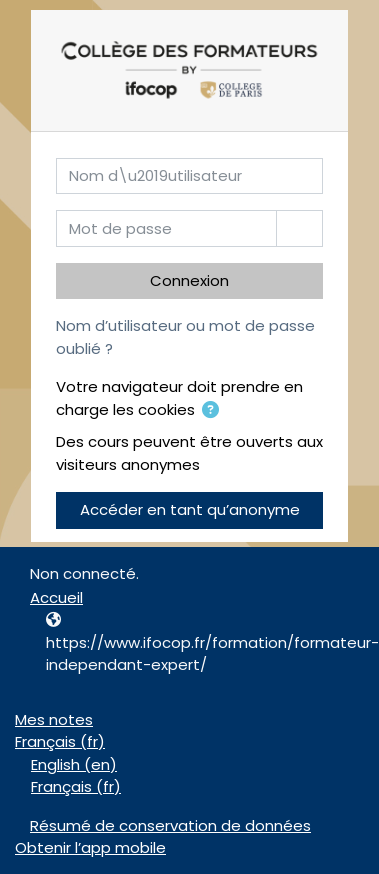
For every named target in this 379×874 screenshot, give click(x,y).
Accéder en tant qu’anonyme (190, 509)
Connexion (189, 280)
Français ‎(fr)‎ (60, 741)
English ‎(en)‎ (74, 764)
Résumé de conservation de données (170, 825)
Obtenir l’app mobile (90, 847)
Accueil (56, 597)
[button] (210, 411)
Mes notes (54, 719)
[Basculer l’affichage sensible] (299, 228)
